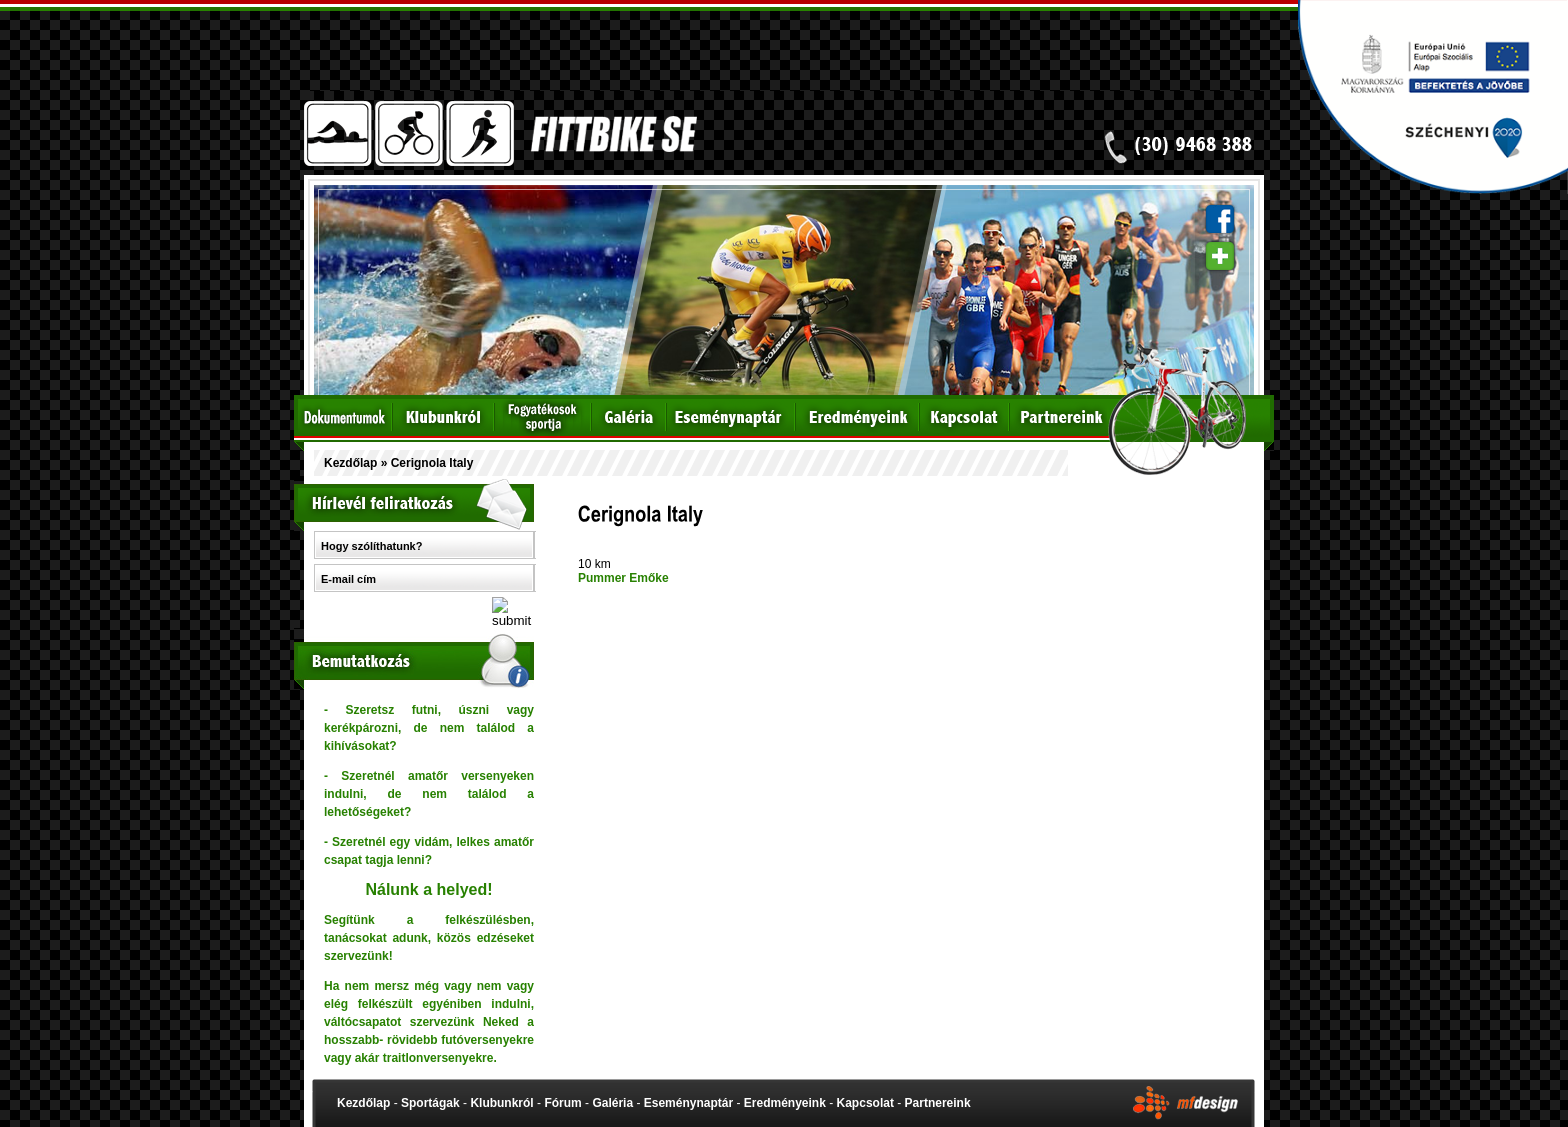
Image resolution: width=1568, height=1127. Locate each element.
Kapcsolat (865, 1103)
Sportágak (430, 1103)
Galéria (612, 1103)
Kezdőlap (350, 463)
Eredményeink (785, 1103)
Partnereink (938, 1103)
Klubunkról (501, 1103)
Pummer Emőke (623, 578)
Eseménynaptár (688, 1103)
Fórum (562, 1103)
